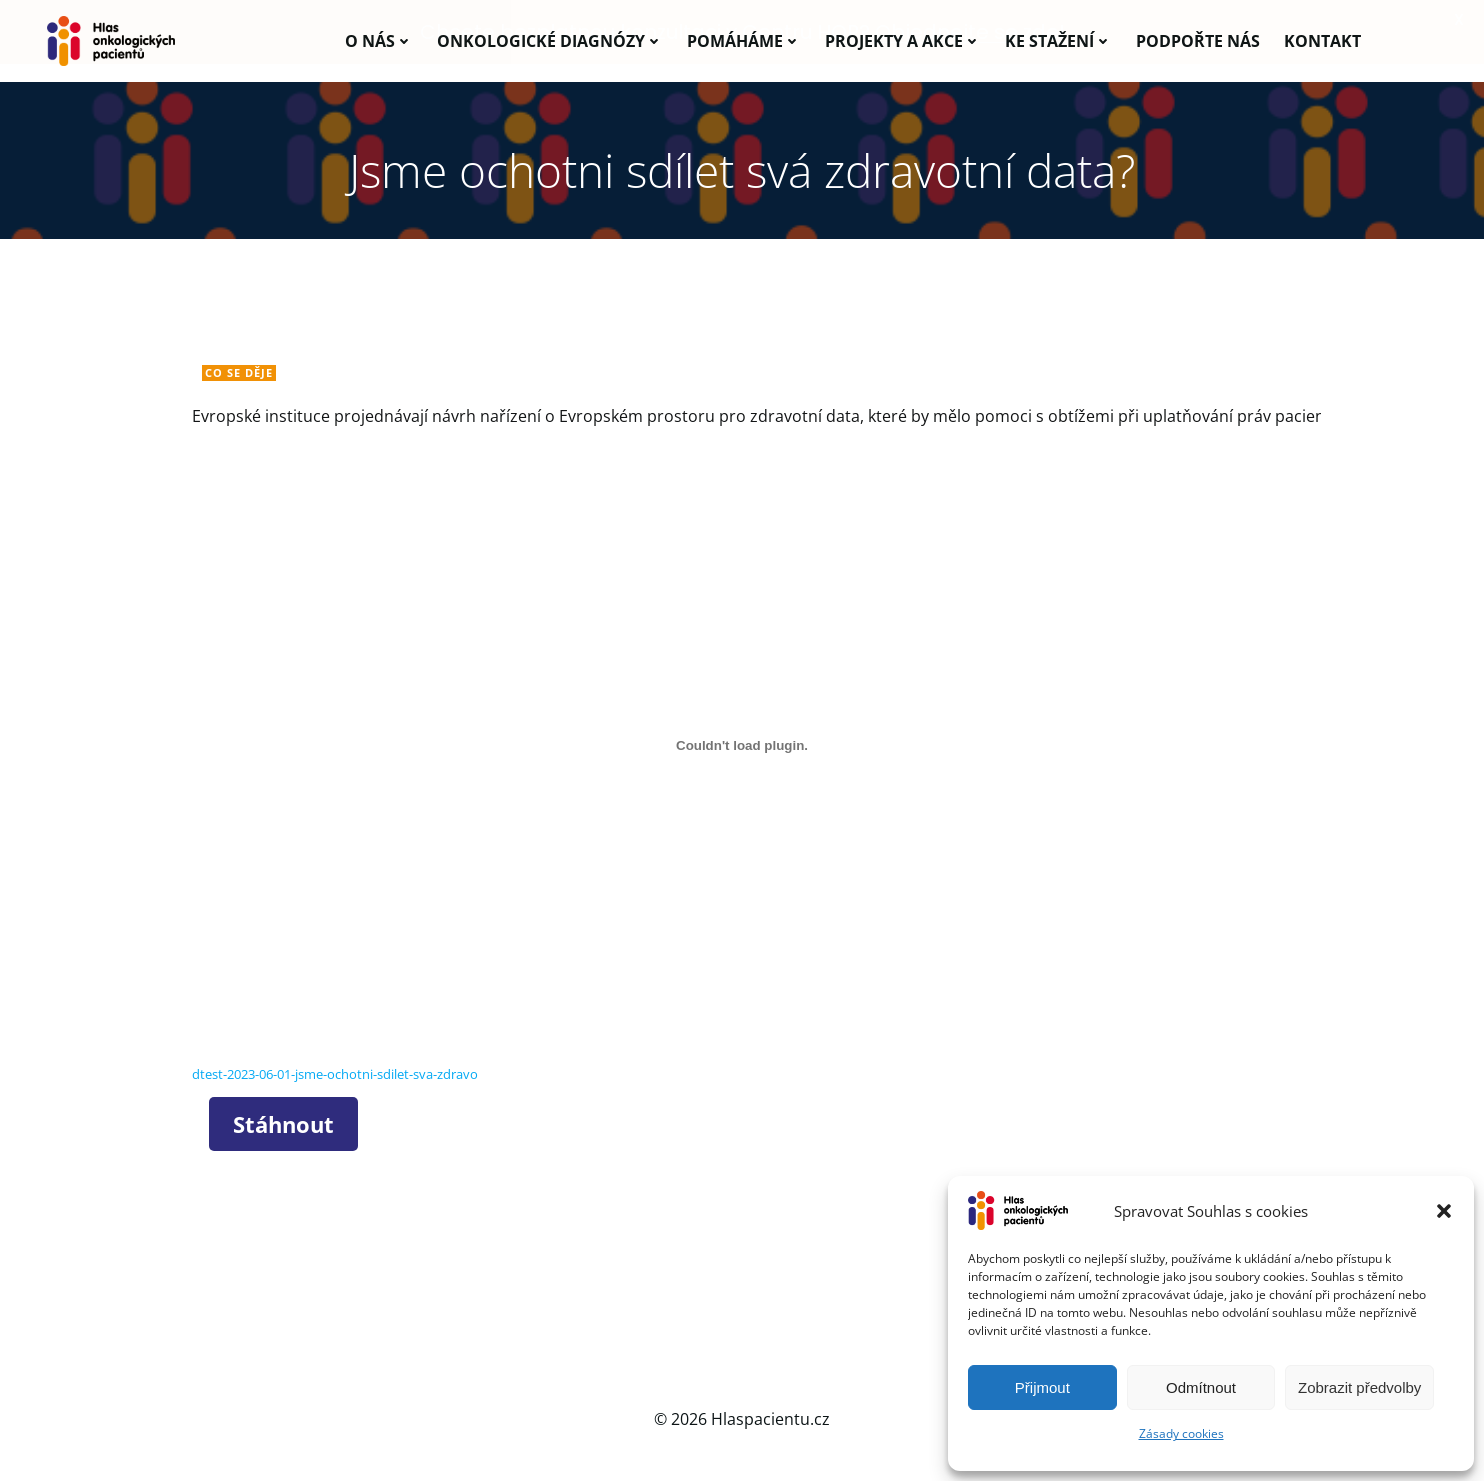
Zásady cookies (1181, 1433)
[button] (1444, 1211)
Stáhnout (285, 1125)
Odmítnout (1201, 1387)
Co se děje (241, 373)
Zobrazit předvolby (1359, 1387)
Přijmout (1042, 1387)
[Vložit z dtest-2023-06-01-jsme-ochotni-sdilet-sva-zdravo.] (742, 748)
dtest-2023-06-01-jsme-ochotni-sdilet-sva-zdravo (337, 1076)
